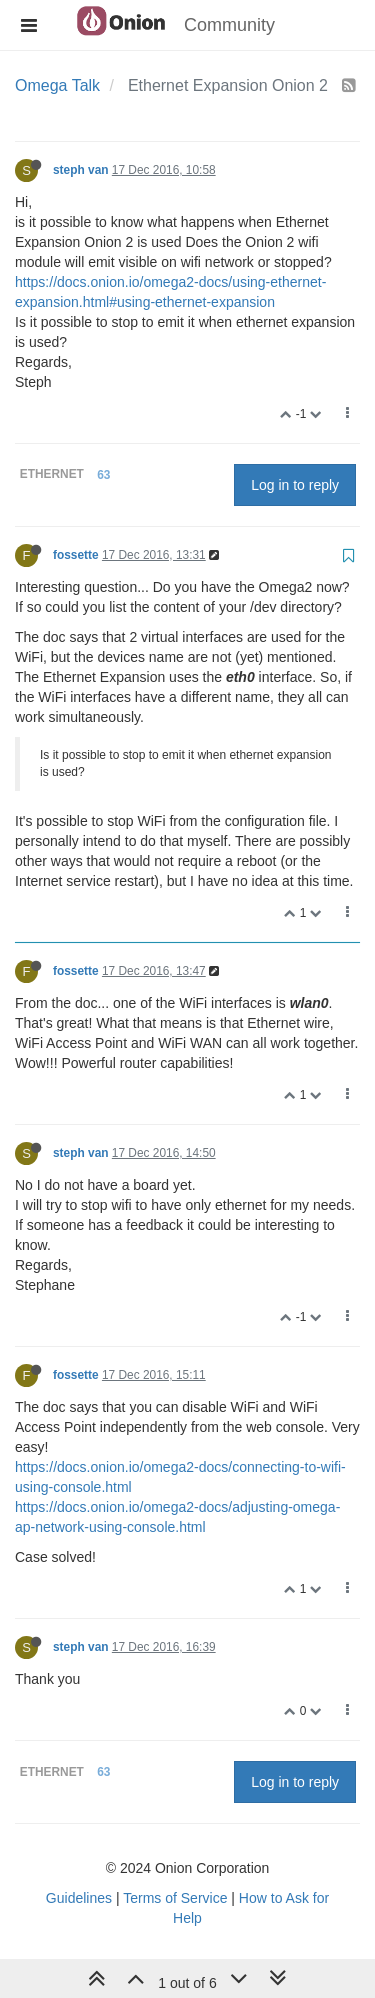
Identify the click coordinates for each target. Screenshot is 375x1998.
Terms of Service (175, 1898)
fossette (76, 555)
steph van (81, 170)
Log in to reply (295, 485)
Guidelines (79, 1898)
